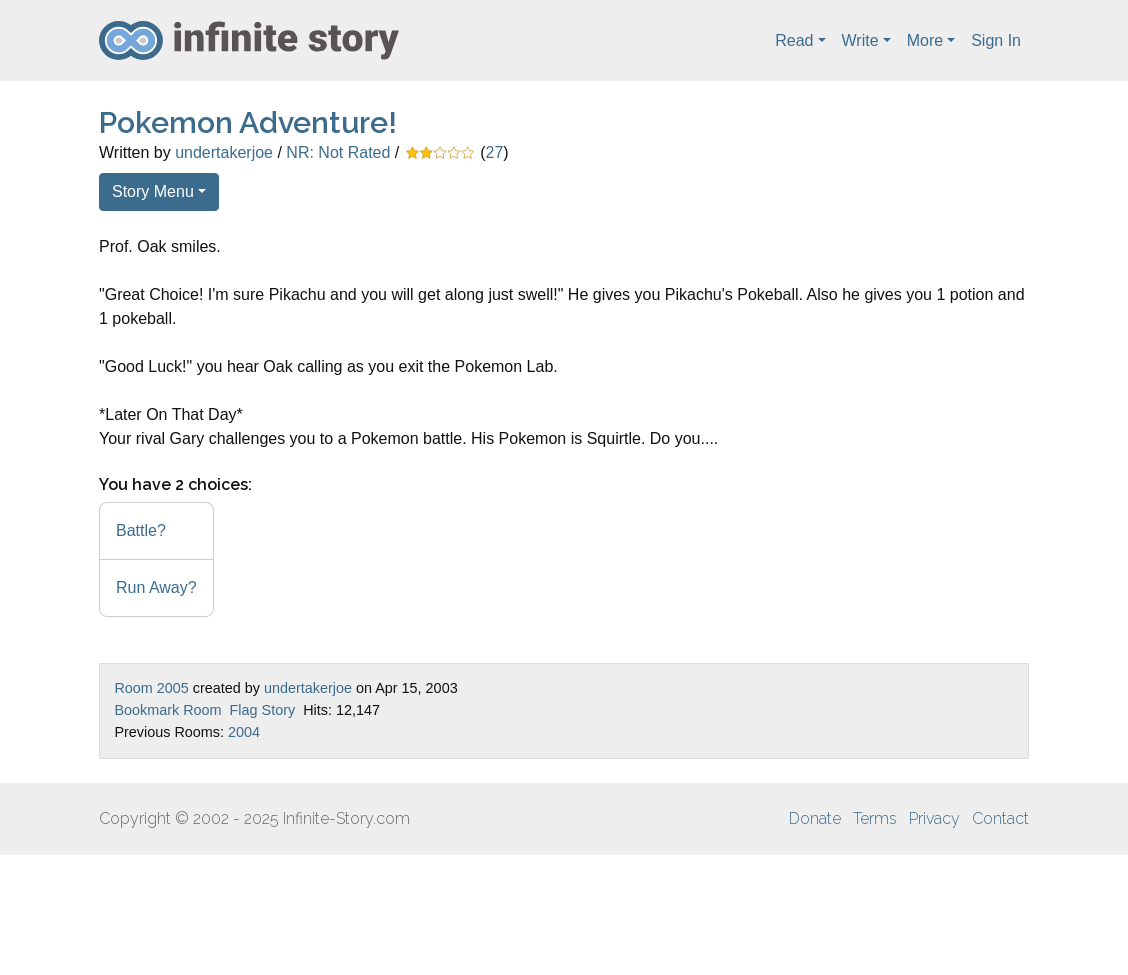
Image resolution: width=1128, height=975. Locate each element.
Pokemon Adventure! (248, 122)
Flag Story (263, 710)
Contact (1000, 818)
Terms (875, 818)
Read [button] (794, 40)
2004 (244, 732)
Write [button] (860, 40)
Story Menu (153, 191)
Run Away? (156, 587)
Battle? (141, 530)
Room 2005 (151, 688)
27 (495, 152)
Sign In (996, 40)
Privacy (934, 818)
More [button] (925, 40)
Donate (815, 818)
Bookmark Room (167, 710)
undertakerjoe (224, 152)
